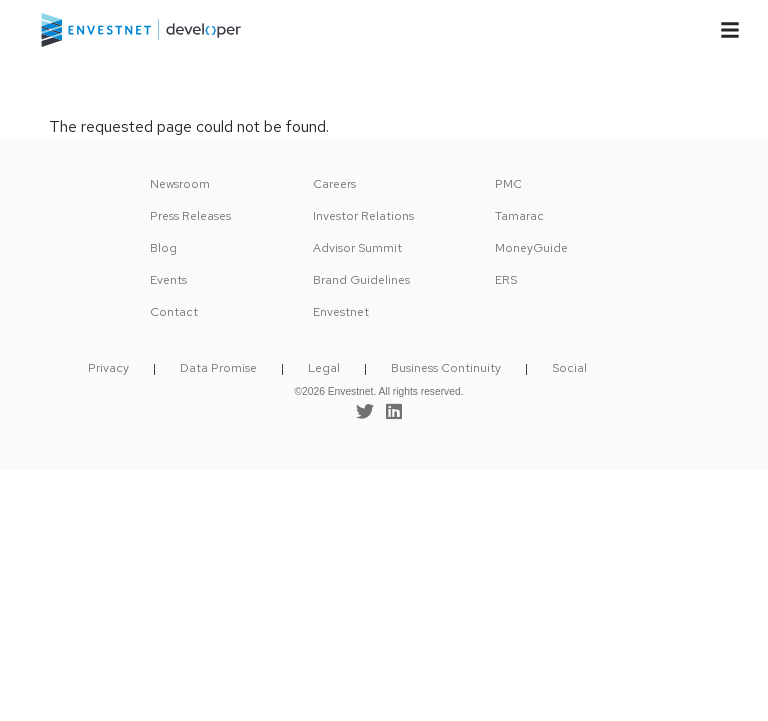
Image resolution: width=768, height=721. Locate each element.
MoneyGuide (531, 248)
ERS (506, 280)
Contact (174, 312)
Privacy (108, 368)
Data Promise (218, 368)
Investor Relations (363, 216)
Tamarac (519, 216)
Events (168, 280)
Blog (163, 248)
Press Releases (190, 216)
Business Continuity (446, 368)
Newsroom (180, 184)
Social (569, 368)
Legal (324, 368)
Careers (334, 184)
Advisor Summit (357, 248)
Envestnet (341, 312)
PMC (508, 184)
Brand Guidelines (361, 280)
